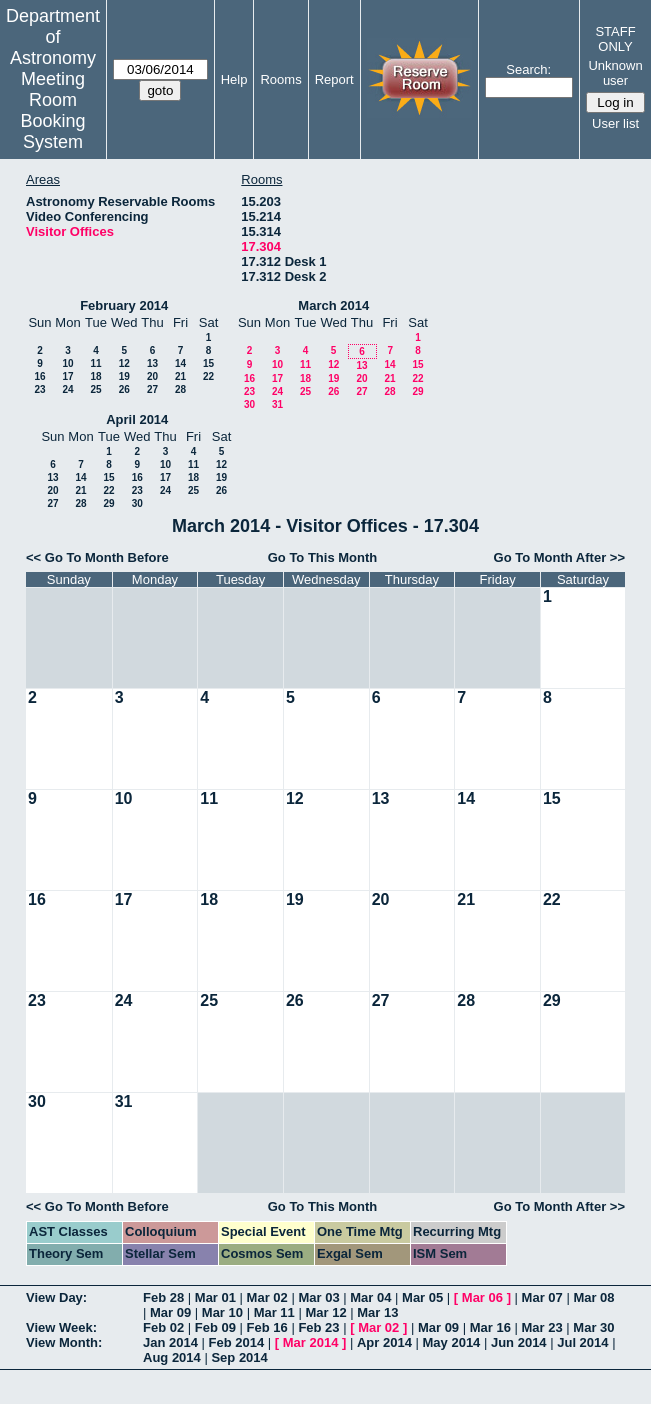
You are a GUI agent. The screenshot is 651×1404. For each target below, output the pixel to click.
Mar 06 (482, 1297)
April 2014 (137, 419)
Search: (528, 69)
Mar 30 (593, 1327)
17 (67, 376)
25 (95, 389)
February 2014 (124, 305)
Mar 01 (215, 1297)
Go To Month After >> (559, 557)
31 (277, 404)
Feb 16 (267, 1327)
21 (180, 376)
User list (615, 123)
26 (124, 389)
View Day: (56, 1297)
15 (208, 363)
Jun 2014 (519, 1342)
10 (67, 363)
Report (334, 79)
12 (124, 363)
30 (249, 404)
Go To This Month (323, 557)
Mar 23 (542, 1327)
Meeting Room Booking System (52, 110)
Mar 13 (377, 1312)
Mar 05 (422, 1297)
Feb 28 (163, 1297)
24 (67, 389)
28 (180, 389)
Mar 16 (490, 1327)
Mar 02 (267, 1297)
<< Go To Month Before (97, 557)
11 (95, 363)
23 (39, 389)
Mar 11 (274, 1312)
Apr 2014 (384, 1342)
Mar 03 (318, 1297)
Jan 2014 (170, 1342)
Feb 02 (163, 1327)
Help (234, 79)
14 (180, 363)
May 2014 (452, 1342)
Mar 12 (325, 1312)
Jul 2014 (582, 1342)
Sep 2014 (239, 1357)
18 (95, 376)
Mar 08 (593, 1297)
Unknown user (615, 73)
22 (208, 376)
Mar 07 (542, 1297)
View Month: (64, 1342)
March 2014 (333, 305)
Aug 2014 (172, 1357)
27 (152, 389)
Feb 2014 (237, 1342)
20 (152, 376)
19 (124, 376)
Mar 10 (222, 1312)
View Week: (61, 1327)
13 (152, 363)
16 (39, 376)
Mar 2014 (311, 1342)
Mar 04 (370, 1297)
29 (417, 391)
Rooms (280, 79)
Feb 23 (318, 1327)
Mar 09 (170, 1312)
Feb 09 (215, 1327)
